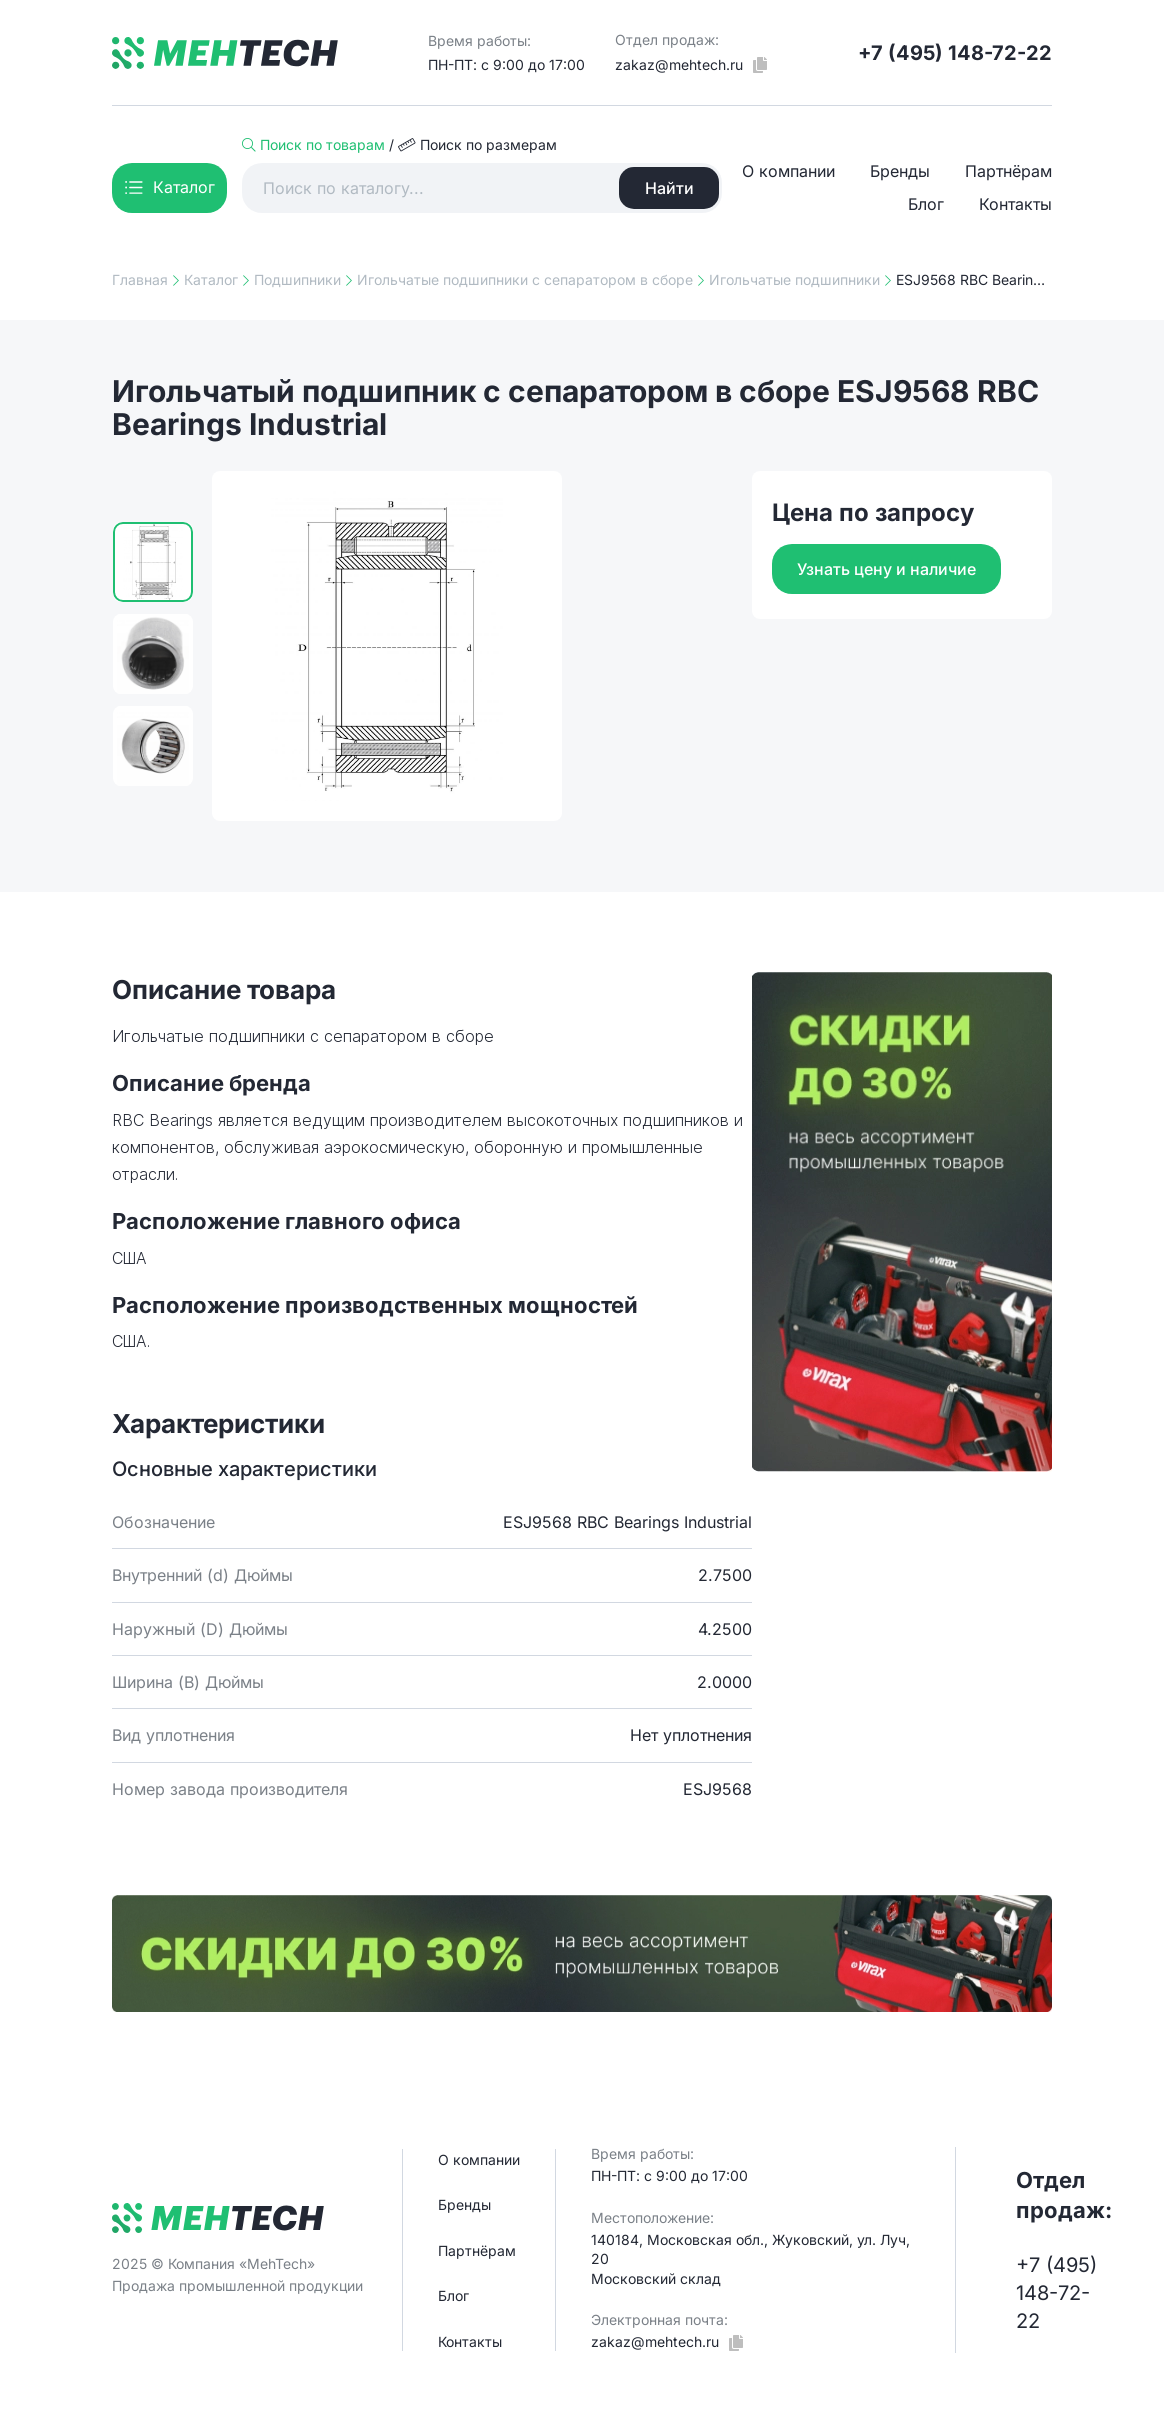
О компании (788, 171)
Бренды (900, 171)
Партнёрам (1008, 171)
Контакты (1015, 204)
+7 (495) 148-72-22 (955, 53)
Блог (926, 204)
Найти (669, 188)
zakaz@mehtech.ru (679, 64)
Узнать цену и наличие (886, 569)
